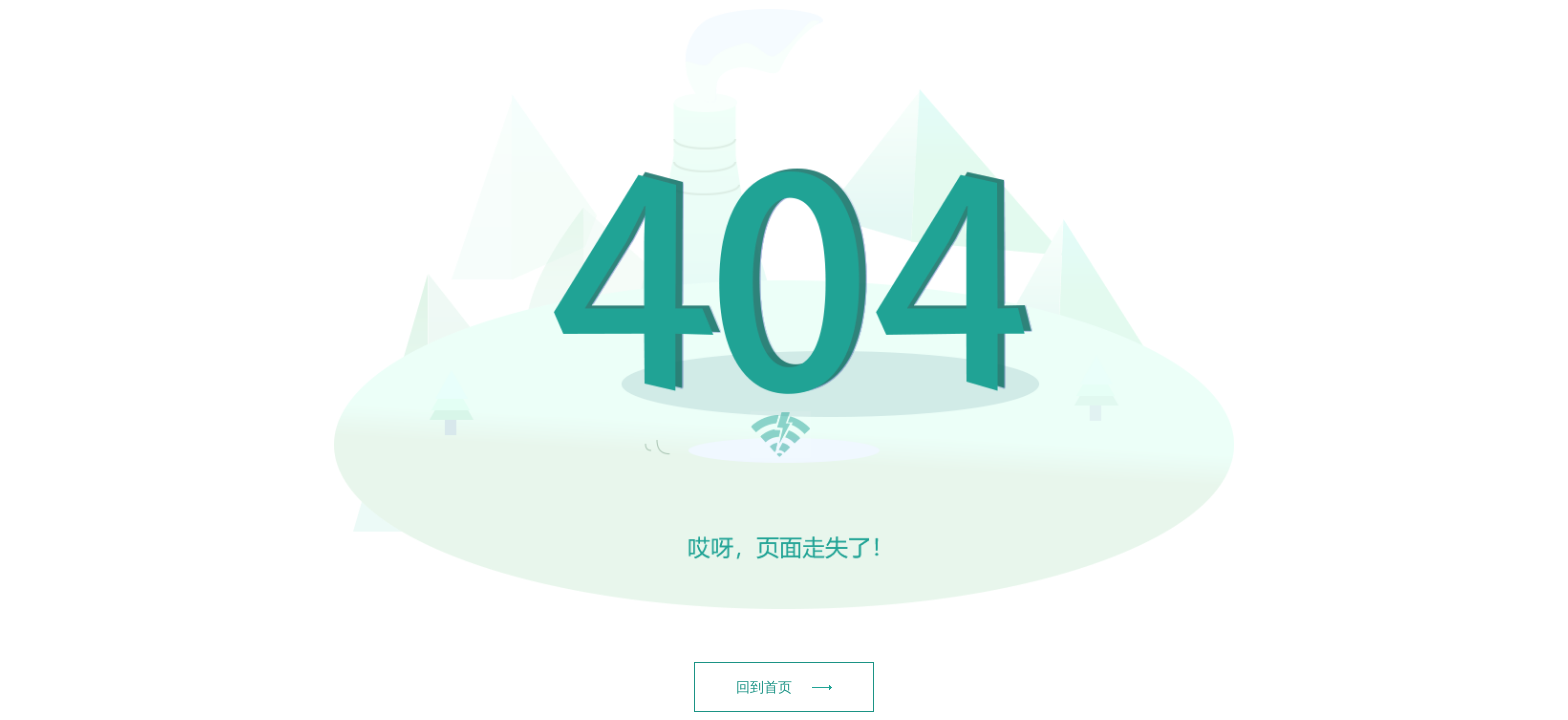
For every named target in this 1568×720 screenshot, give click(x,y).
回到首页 (784, 687)
